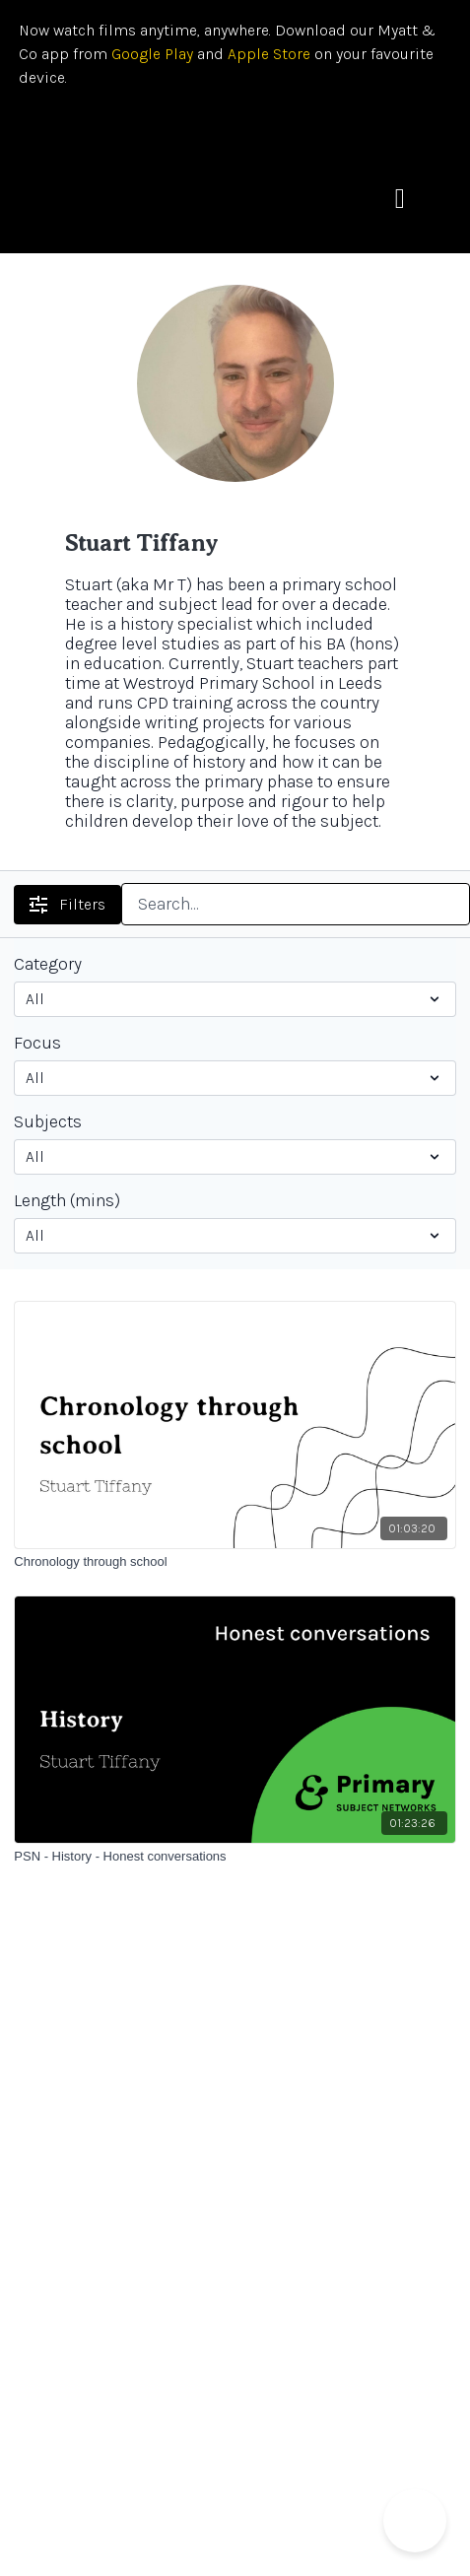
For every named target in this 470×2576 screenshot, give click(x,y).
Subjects (48, 1121)
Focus (37, 1042)
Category (48, 964)
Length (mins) (67, 1200)
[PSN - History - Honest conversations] (234, 1856)
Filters (67, 904)
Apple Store (269, 53)
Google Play (150, 53)
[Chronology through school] (234, 1562)
